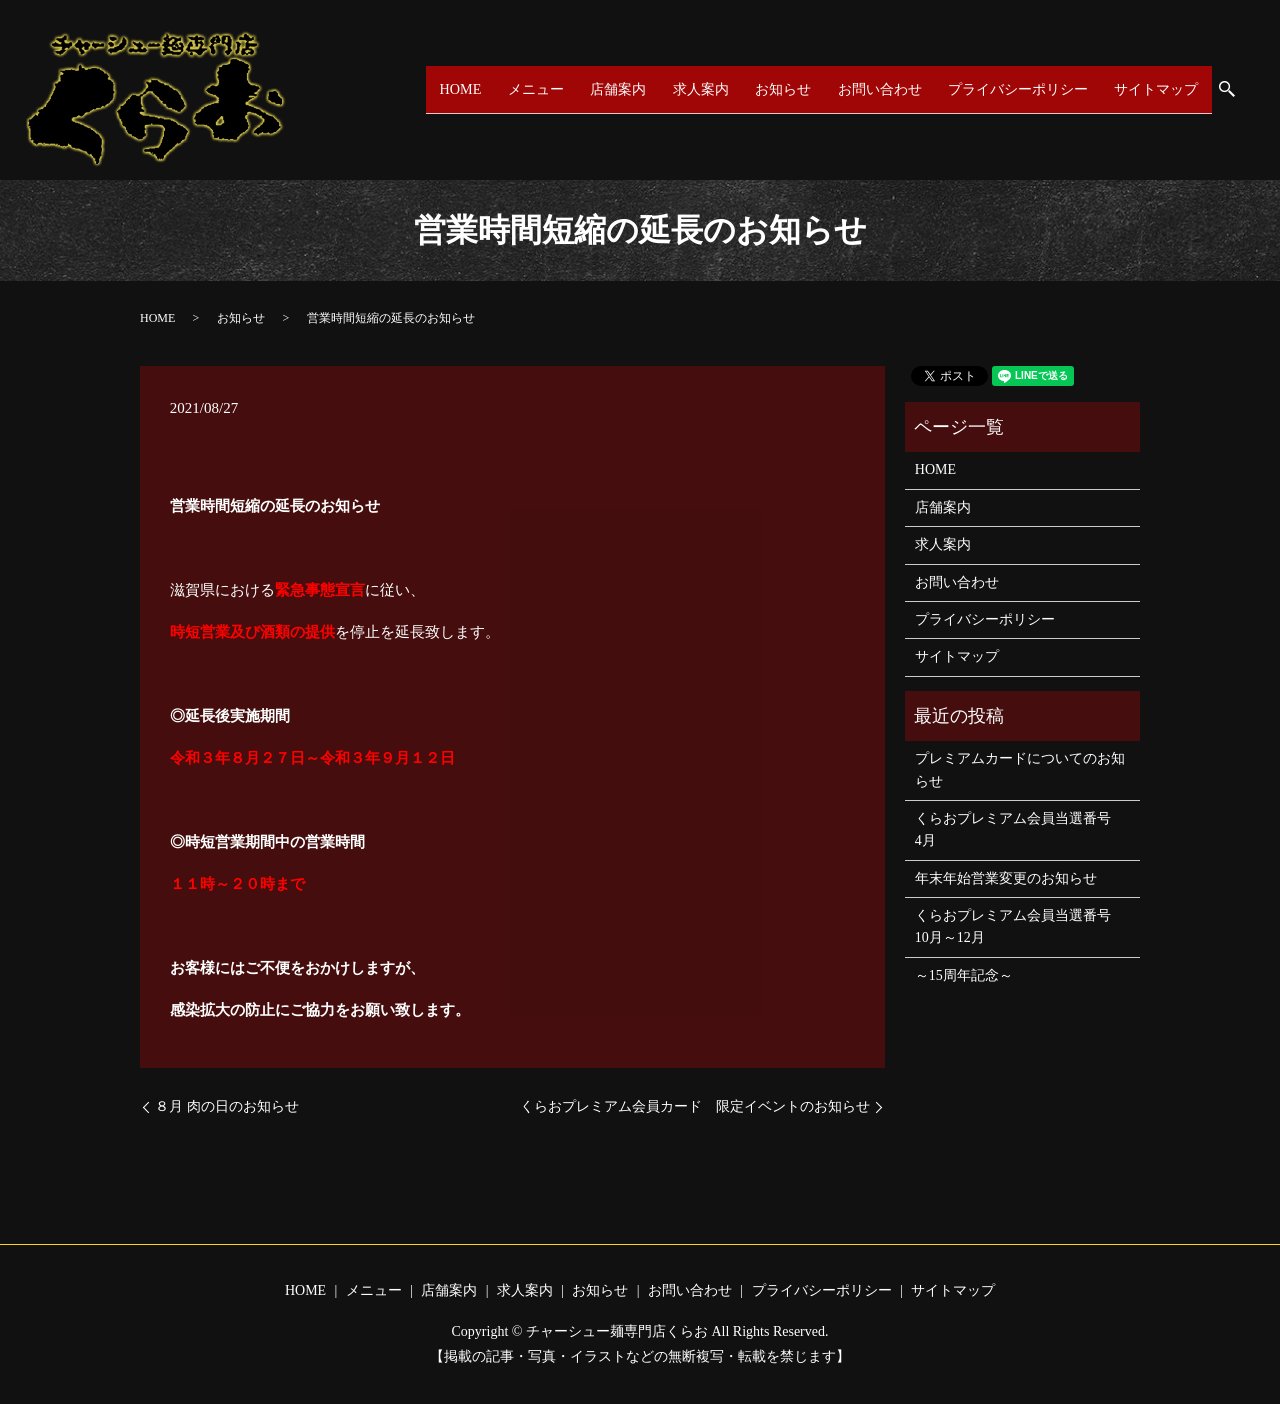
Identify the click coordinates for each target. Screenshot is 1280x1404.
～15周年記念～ (964, 975)
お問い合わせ (874, 89)
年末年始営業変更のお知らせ (1006, 878)
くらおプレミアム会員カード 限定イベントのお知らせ (695, 1106)
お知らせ (778, 89)
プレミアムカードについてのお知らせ (1020, 769)
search (1236, 91)
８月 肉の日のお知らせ (227, 1106)
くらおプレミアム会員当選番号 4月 (1020, 829)
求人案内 (697, 89)
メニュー (535, 89)
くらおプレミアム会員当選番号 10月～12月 (1020, 926)
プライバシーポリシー (1015, 89)
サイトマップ (1156, 89)
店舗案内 (616, 89)
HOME (462, 89)
